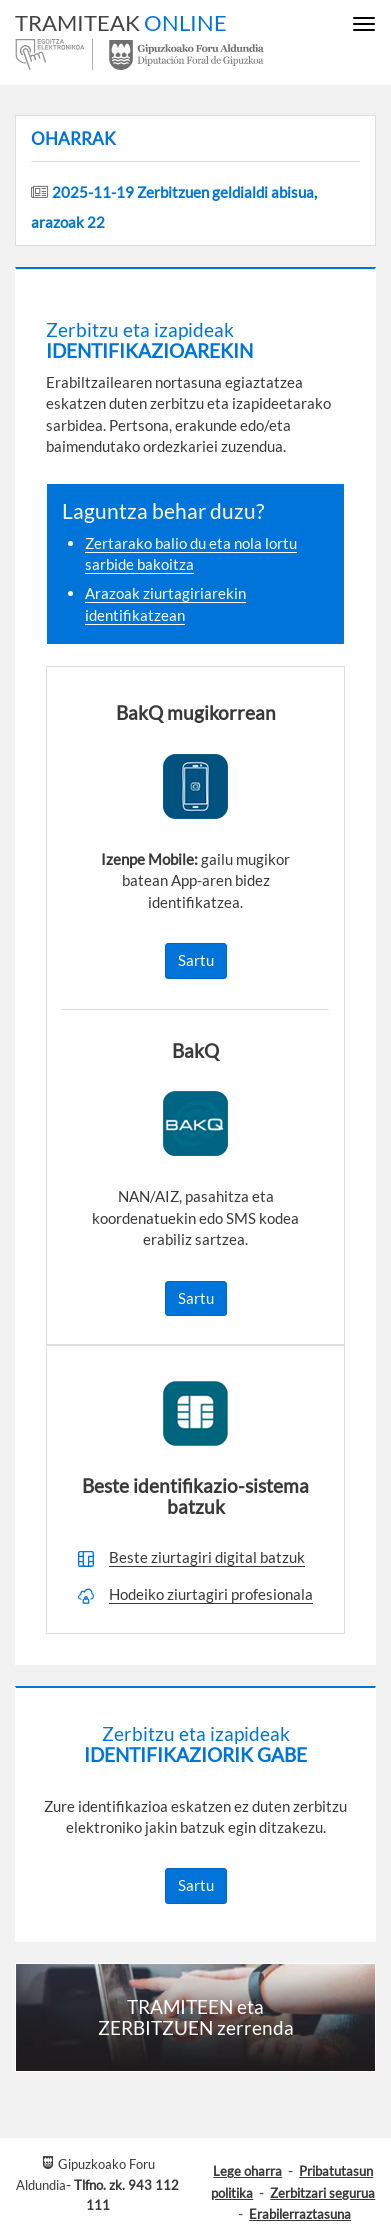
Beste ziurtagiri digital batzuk (207, 1557)
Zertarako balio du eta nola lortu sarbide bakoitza (191, 553)
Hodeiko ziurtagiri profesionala (211, 1594)
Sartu (196, 960)
